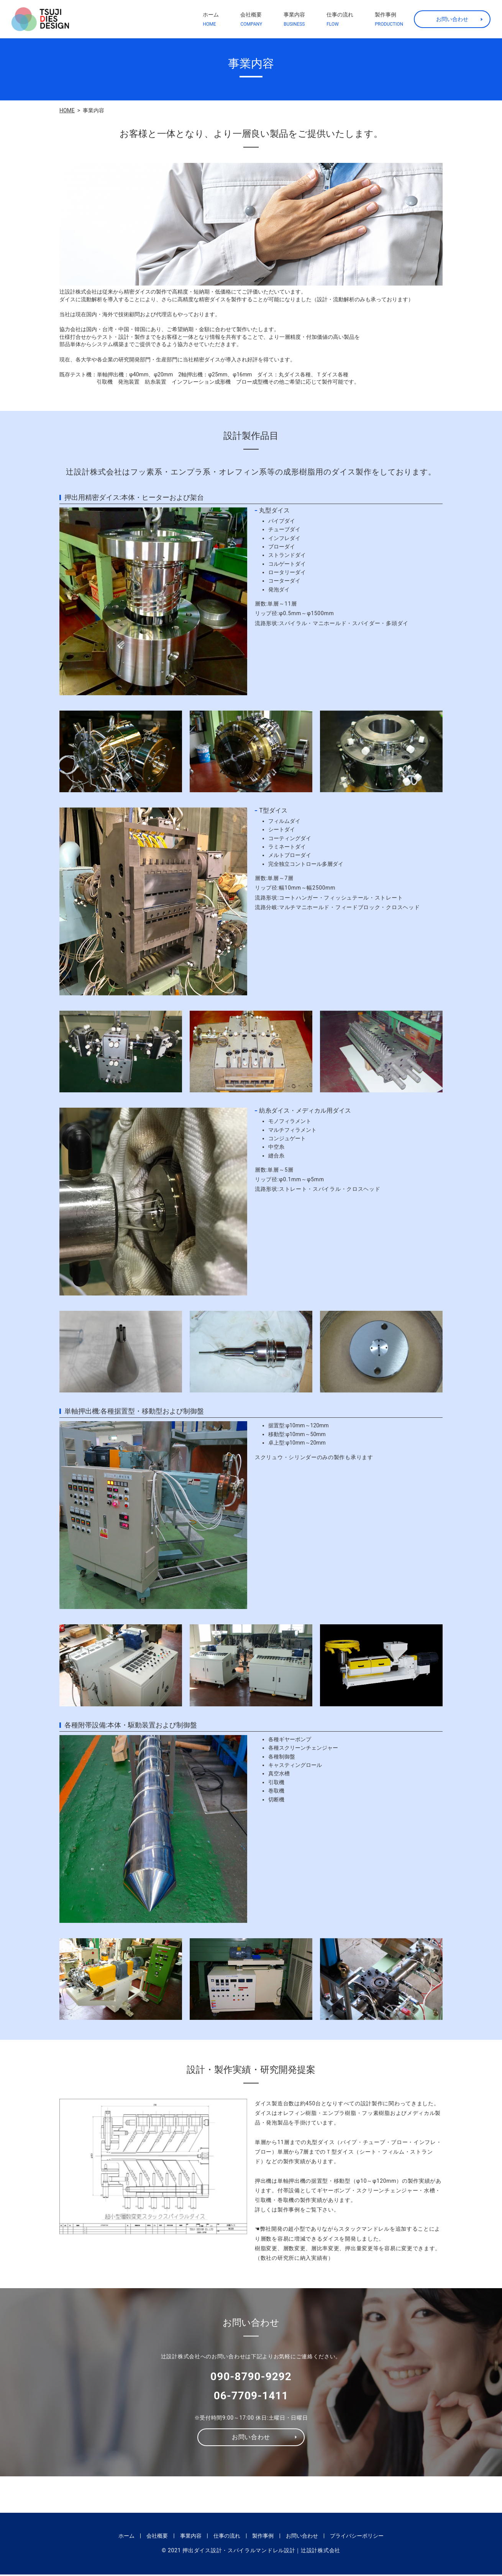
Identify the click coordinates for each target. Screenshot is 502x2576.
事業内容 (294, 19)
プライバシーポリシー (357, 2537)
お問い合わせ (452, 19)
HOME (67, 110)
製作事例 (389, 19)
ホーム (211, 19)
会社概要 (251, 19)
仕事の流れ (339, 19)
